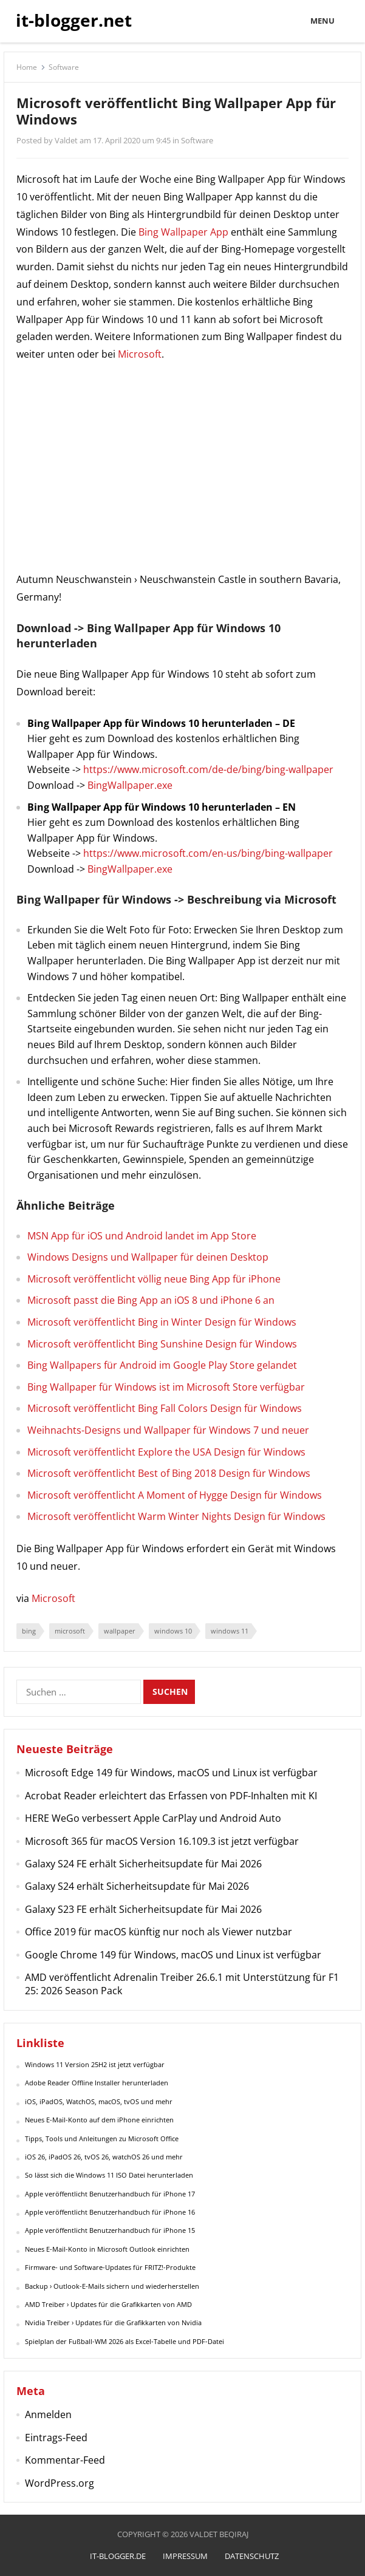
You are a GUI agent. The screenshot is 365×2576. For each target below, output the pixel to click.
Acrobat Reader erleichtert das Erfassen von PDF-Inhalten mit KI (171, 1795)
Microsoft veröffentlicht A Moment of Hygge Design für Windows (174, 1495)
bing (29, 1630)
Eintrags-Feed (56, 2437)
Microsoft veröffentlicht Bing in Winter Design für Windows (161, 1322)
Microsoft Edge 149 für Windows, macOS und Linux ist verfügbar (171, 1772)
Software (64, 67)
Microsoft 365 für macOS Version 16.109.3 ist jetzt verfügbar (162, 1841)
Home (26, 67)
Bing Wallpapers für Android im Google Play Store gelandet (162, 1365)
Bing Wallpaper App (183, 232)
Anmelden (48, 2414)
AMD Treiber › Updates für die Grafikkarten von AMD (108, 2304)
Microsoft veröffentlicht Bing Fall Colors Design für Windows (164, 1408)
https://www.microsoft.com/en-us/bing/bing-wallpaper (208, 853)
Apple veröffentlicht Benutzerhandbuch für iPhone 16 (110, 2212)
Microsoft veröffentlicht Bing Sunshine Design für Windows (162, 1344)
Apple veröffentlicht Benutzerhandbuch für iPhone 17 (110, 2193)
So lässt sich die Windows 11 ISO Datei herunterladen (109, 2174)
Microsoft (140, 354)
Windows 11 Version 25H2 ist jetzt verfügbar (95, 2064)
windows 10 (173, 1630)
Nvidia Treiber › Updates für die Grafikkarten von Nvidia (113, 2322)
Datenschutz (252, 2555)
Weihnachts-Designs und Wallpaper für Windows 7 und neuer (168, 1430)
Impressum (185, 2555)
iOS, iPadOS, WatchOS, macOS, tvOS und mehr (98, 2101)
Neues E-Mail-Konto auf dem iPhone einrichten (99, 2119)
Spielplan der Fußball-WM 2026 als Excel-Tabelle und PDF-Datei (124, 2341)
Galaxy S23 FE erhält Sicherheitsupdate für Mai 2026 (143, 1909)
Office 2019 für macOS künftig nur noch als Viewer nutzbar (158, 1931)
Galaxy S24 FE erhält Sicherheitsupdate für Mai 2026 (143, 1863)
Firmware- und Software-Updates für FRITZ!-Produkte (110, 2267)
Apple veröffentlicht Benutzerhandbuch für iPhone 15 (110, 2230)
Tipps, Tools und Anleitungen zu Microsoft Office (102, 2138)
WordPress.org (59, 2483)
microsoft (70, 1630)
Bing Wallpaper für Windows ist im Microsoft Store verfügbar (166, 1387)
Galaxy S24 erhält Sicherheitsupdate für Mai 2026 (137, 1886)
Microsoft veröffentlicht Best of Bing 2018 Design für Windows (168, 1473)
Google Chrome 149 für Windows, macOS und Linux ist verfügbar (173, 1954)
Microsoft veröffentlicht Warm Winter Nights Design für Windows (176, 1516)
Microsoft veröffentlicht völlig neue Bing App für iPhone (154, 1279)
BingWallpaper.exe (129, 785)
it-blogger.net (74, 20)
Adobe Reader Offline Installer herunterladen (96, 2082)
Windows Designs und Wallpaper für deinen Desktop (147, 1257)
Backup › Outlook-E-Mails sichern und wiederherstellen (112, 2286)
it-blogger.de (118, 2555)
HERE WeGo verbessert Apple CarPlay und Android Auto (153, 1818)
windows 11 (229, 1630)
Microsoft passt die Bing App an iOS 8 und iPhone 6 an (151, 1300)
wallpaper (119, 1630)
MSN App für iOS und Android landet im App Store (141, 1235)
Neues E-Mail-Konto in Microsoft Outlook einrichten (107, 2249)
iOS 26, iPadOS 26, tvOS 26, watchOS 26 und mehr (104, 2156)
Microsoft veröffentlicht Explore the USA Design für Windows (166, 1452)
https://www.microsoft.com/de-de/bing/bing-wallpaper (208, 769)
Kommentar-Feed (65, 2460)
